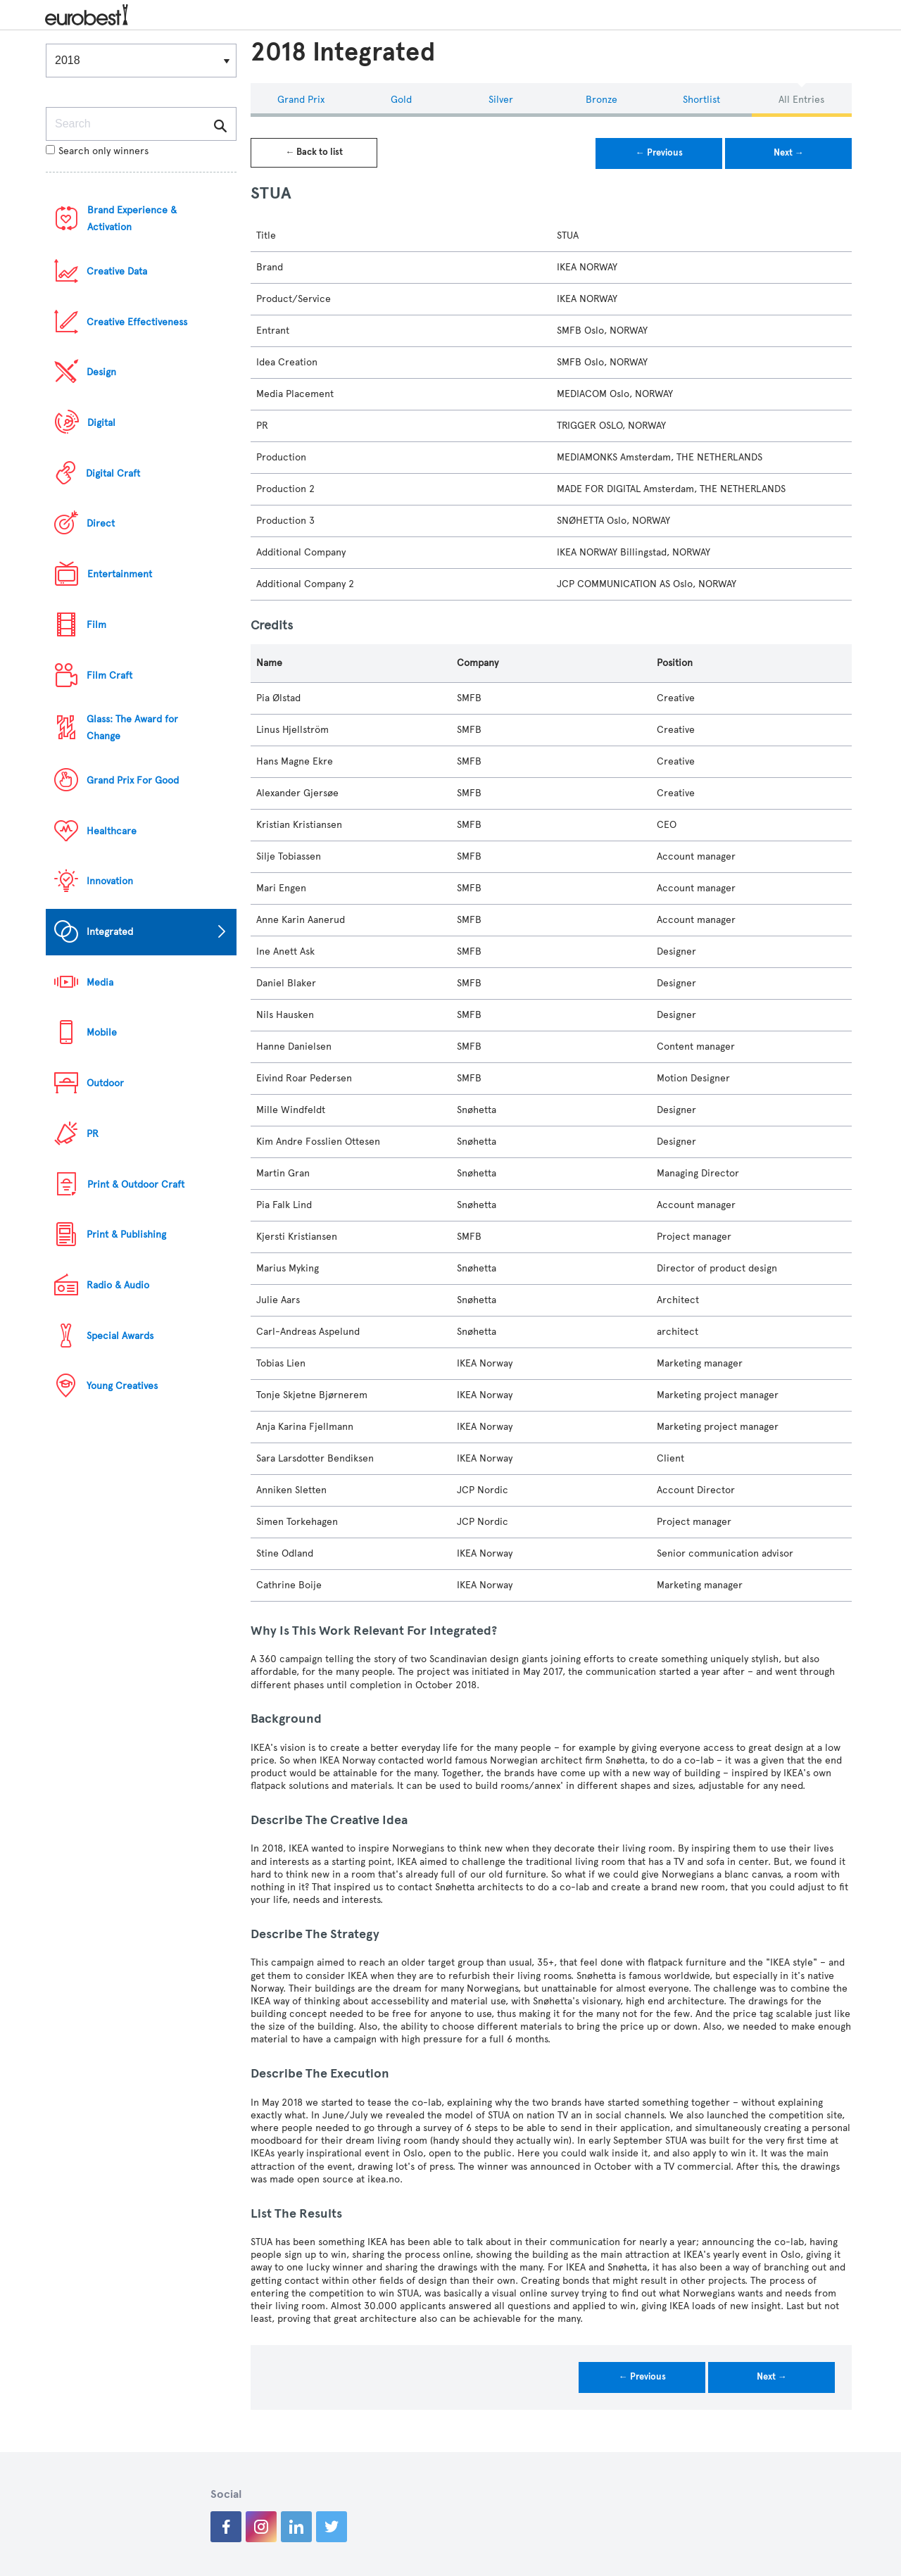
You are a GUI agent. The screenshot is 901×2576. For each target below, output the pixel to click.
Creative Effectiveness (137, 322)
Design (101, 372)
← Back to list (314, 152)
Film (96, 625)
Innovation (110, 881)
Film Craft (109, 675)
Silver (501, 100)
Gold (401, 100)
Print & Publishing (126, 1234)
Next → (789, 152)
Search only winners (97, 151)
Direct (101, 523)
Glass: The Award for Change (132, 727)
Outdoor (105, 1083)
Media (100, 982)
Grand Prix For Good (133, 780)
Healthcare (112, 831)
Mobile (102, 1032)
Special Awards (120, 1336)
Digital (101, 423)
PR (93, 1134)
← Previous (659, 152)
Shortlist (701, 100)
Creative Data (117, 271)
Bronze (601, 100)
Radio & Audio (118, 1285)
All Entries (801, 100)
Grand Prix (301, 100)
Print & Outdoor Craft (135, 1184)
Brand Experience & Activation (132, 218)
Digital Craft (113, 473)
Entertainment (119, 574)
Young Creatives (122, 1386)
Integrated (110, 932)
